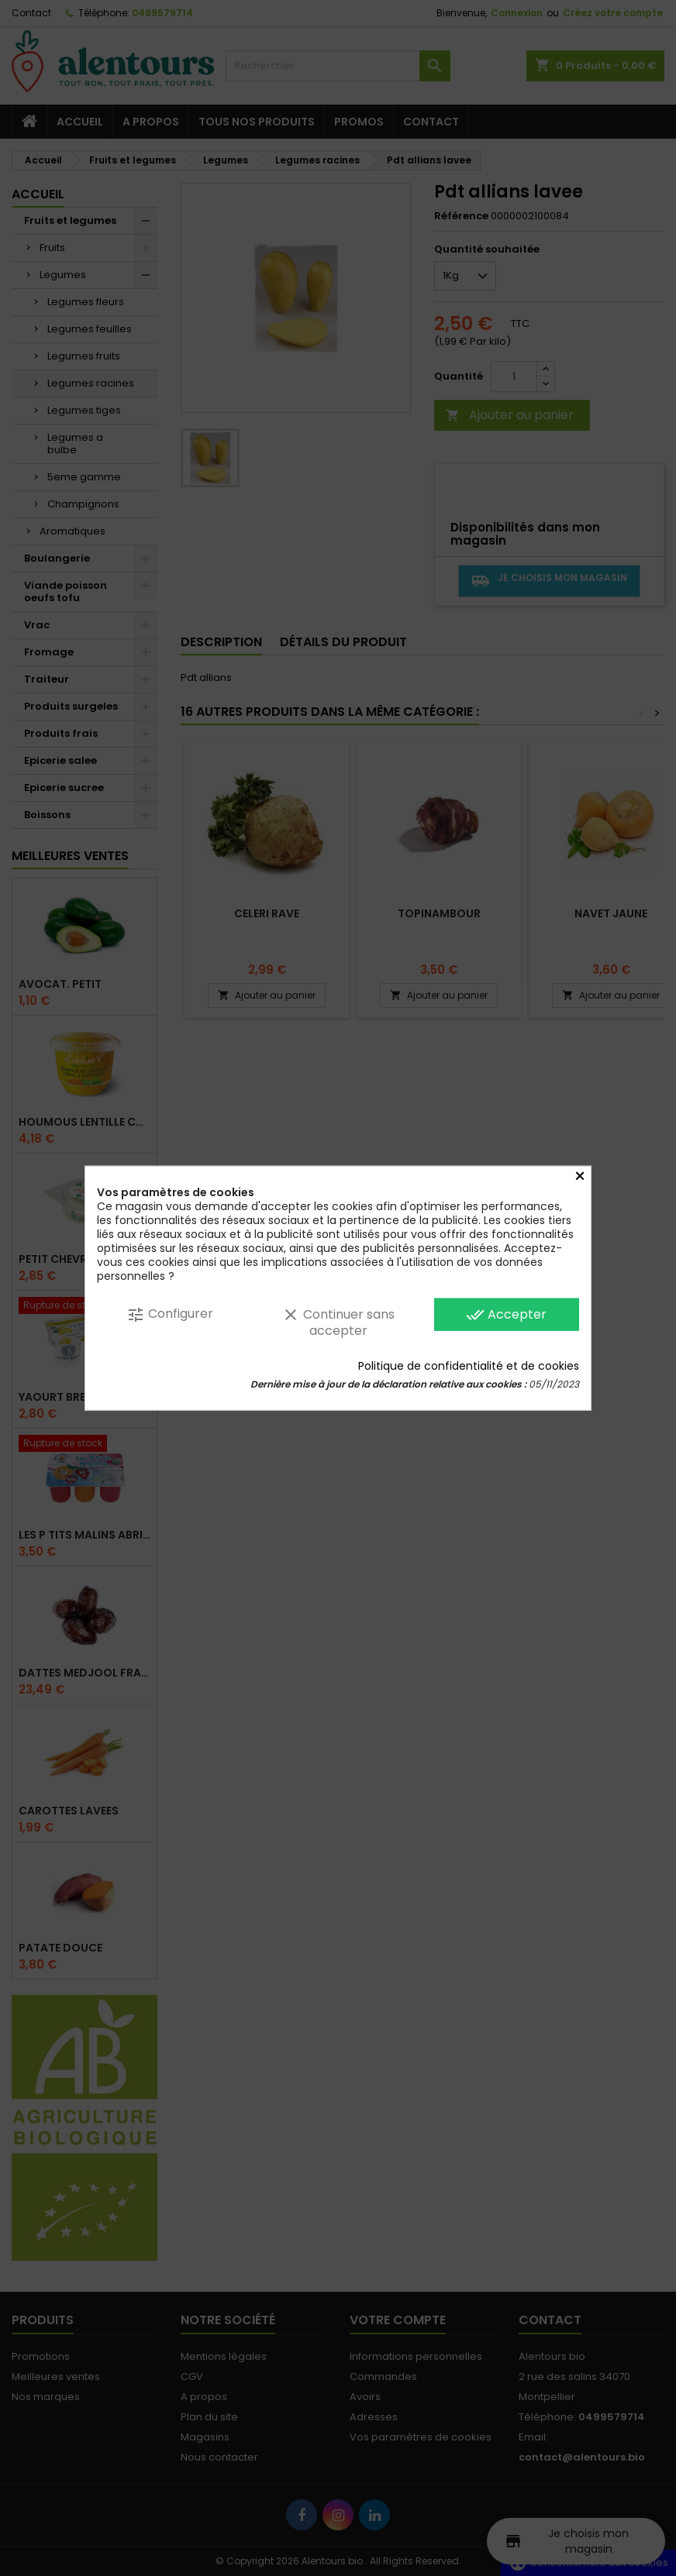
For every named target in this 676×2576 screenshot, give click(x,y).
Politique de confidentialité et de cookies (468, 1366)
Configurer (169, 1314)
